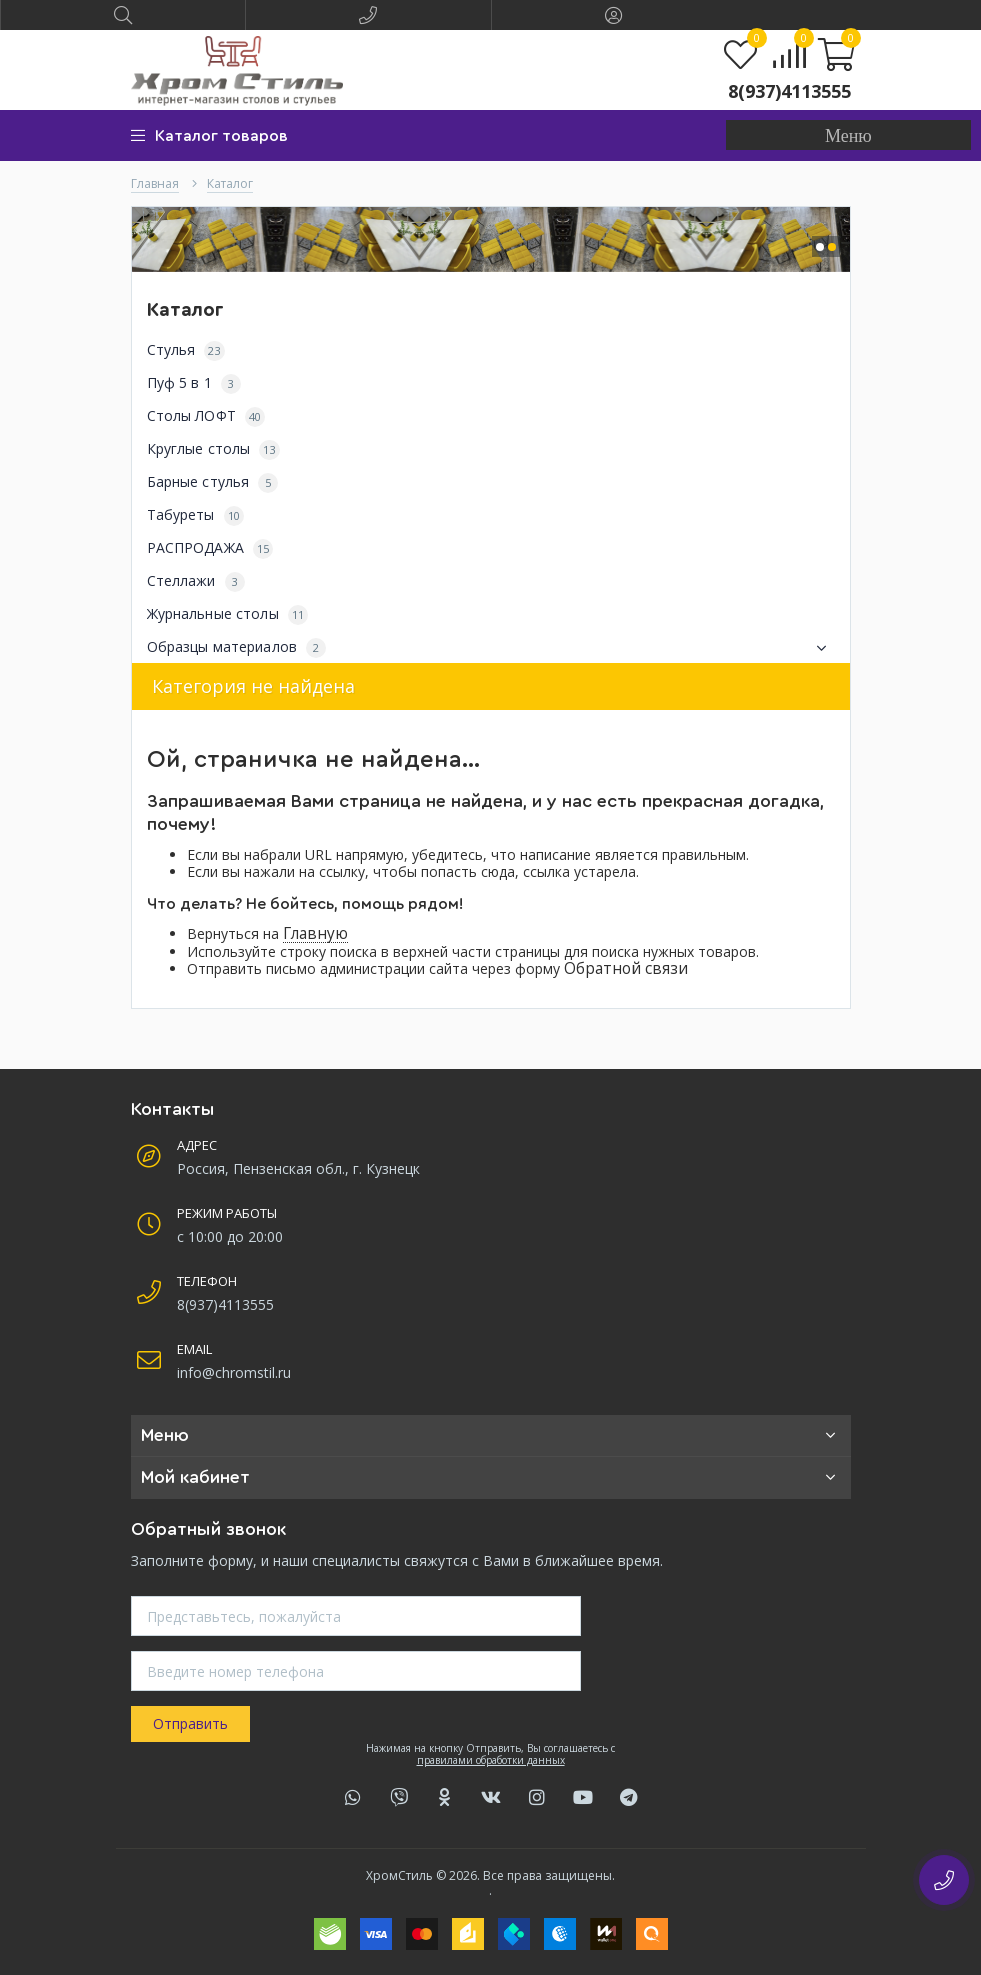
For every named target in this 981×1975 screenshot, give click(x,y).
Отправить (190, 1723)
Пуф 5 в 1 (194, 383)
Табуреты (196, 515)
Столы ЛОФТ (206, 416)
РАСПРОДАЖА (210, 548)
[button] (848, 135)
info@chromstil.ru (234, 1372)
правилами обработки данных (491, 1760)
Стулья (186, 350)
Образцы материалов (491, 648)
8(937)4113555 (789, 91)
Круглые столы (213, 449)
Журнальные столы (228, 614)
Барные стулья (213, 482)
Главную (315, 933)
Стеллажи (196, 581)
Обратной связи (626, 968)
